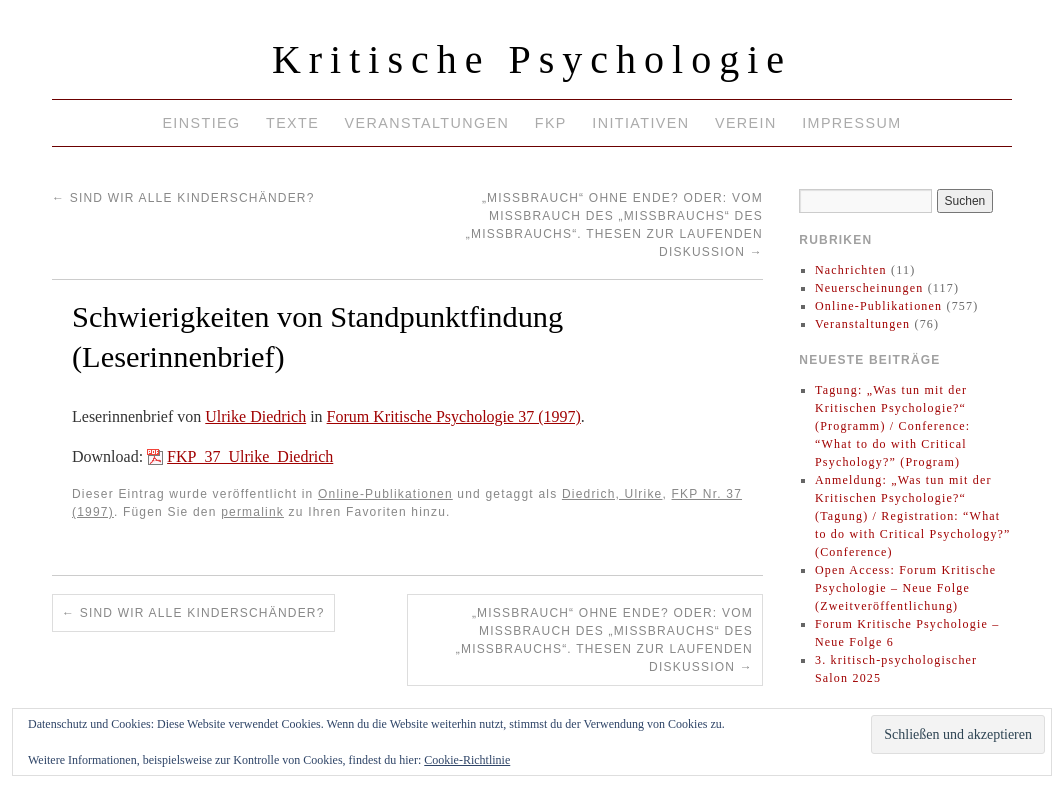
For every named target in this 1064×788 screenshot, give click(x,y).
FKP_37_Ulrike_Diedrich (250, 456)
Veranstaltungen (427, 123)
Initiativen (640, 123)
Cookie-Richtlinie (467, 760)
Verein (746, 123)
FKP (551, 123)
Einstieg (201, 123)
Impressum (851, 123)
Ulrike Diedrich (255, 416)
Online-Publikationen (385, 494)
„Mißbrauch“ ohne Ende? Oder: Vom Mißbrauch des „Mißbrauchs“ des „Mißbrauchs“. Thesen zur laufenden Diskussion (604, 640)
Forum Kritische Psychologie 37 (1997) (454, 416)
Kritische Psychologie (532, 59)
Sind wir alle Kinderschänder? (183, 198)
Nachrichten (851, 270)
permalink (252, 512)
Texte (292, 123)
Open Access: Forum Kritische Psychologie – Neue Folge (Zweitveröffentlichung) (905, 588)
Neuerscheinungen (869, 288)
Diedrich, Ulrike (612, 494)
